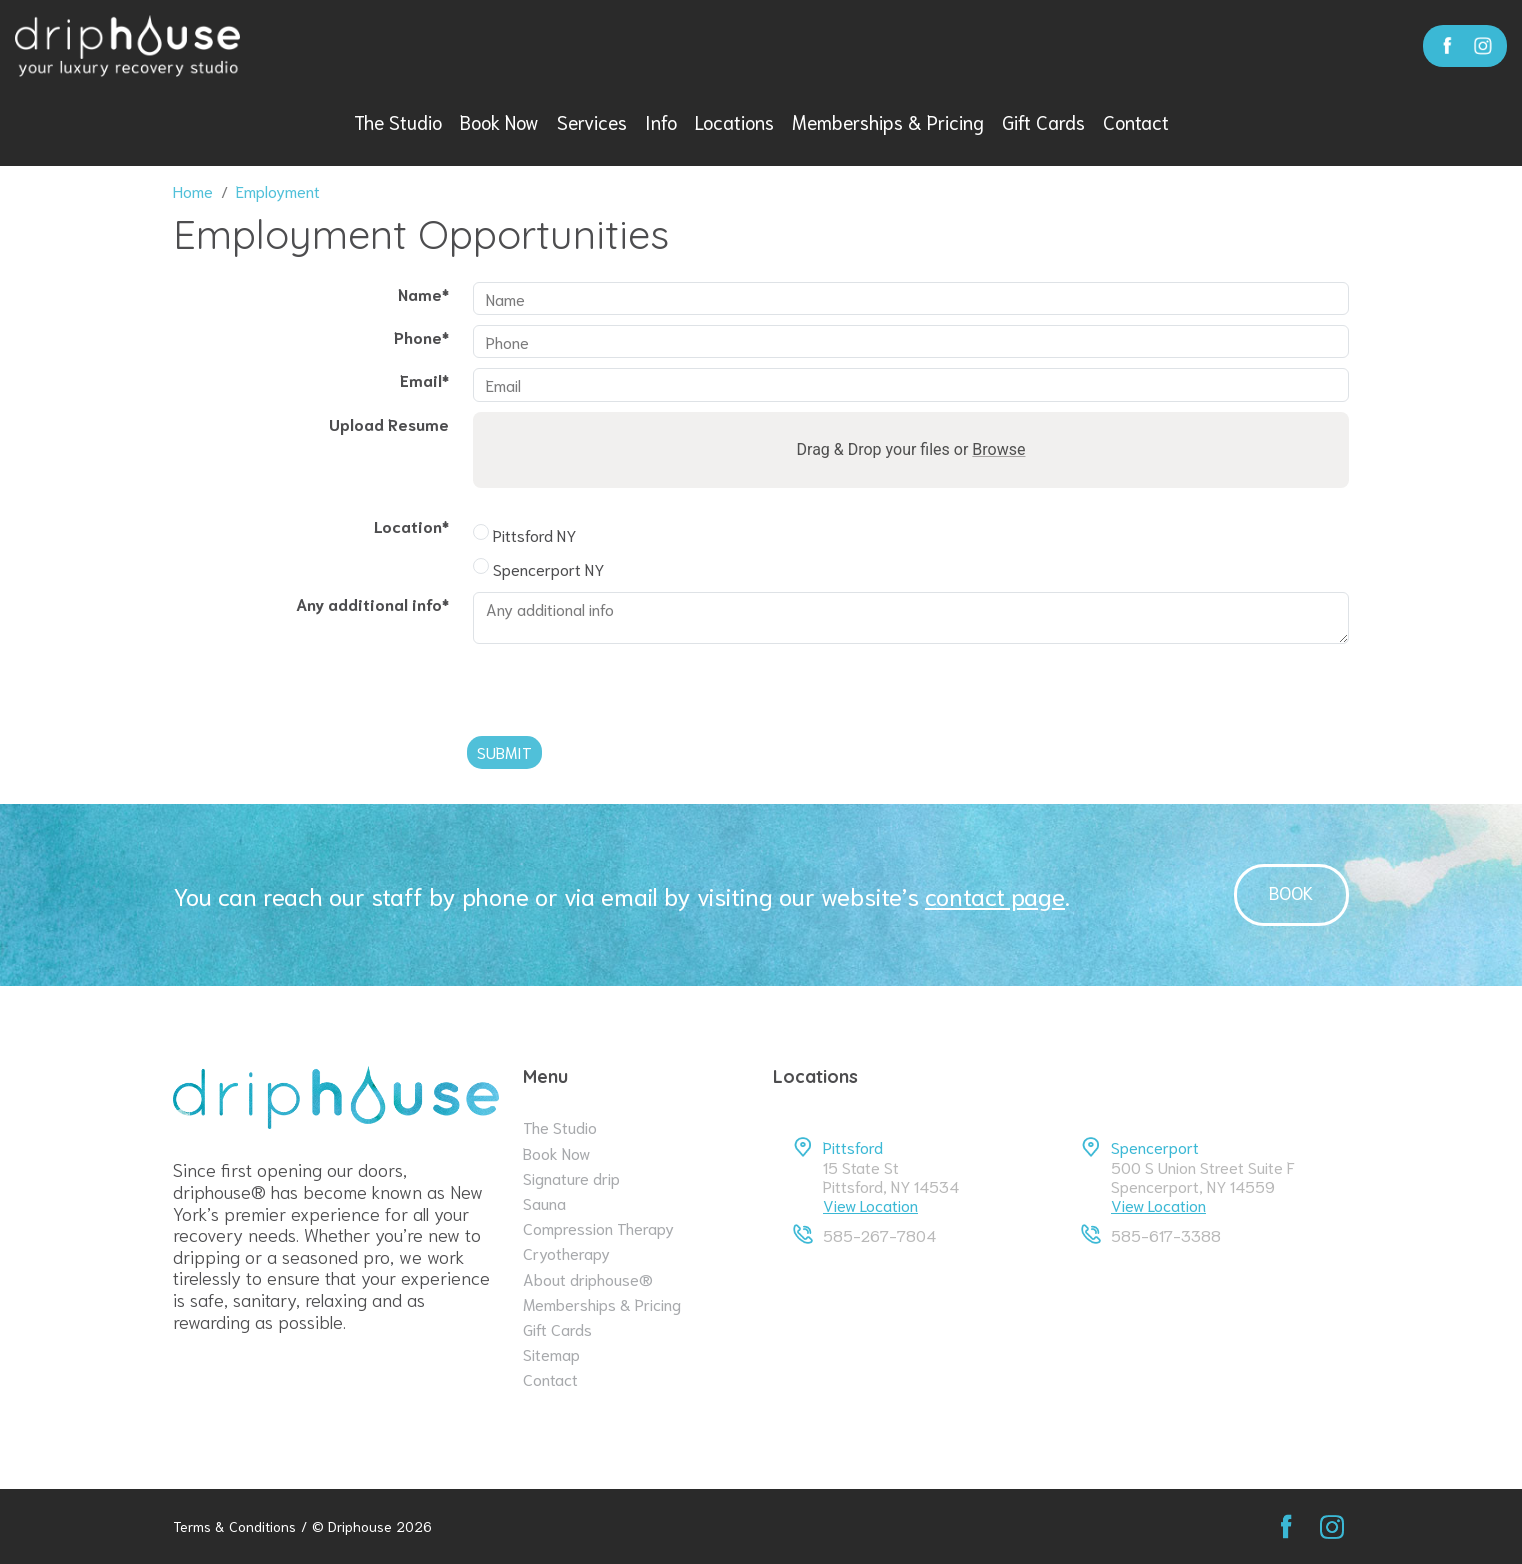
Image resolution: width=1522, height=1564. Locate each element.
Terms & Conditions (234, 1526)
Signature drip (571, 1177)
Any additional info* (372, 603)
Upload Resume (389, 423)
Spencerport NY (538, 568)
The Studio (398, 121)
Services (592, 121)
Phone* (421, 336)
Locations (734, 121)
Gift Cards (1043, 121)
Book (1291, 892)
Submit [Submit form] (504, 751)
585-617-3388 (1166, 1234)
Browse (998, 449)
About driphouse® (588, 1278)
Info (661, 121)
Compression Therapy (598, 1227)
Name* (423, 293)
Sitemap (551, 1353)
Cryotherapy (566, 1252)
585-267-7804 (879, 1234)
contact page (995, 895)
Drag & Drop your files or (911, 449)
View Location (870, 1204)
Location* (411, 525)
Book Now (499, 121)
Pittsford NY (524, 534)
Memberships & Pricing (888, 121)
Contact (1136, 121)
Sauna (544, 1202)
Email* (424, 379)
